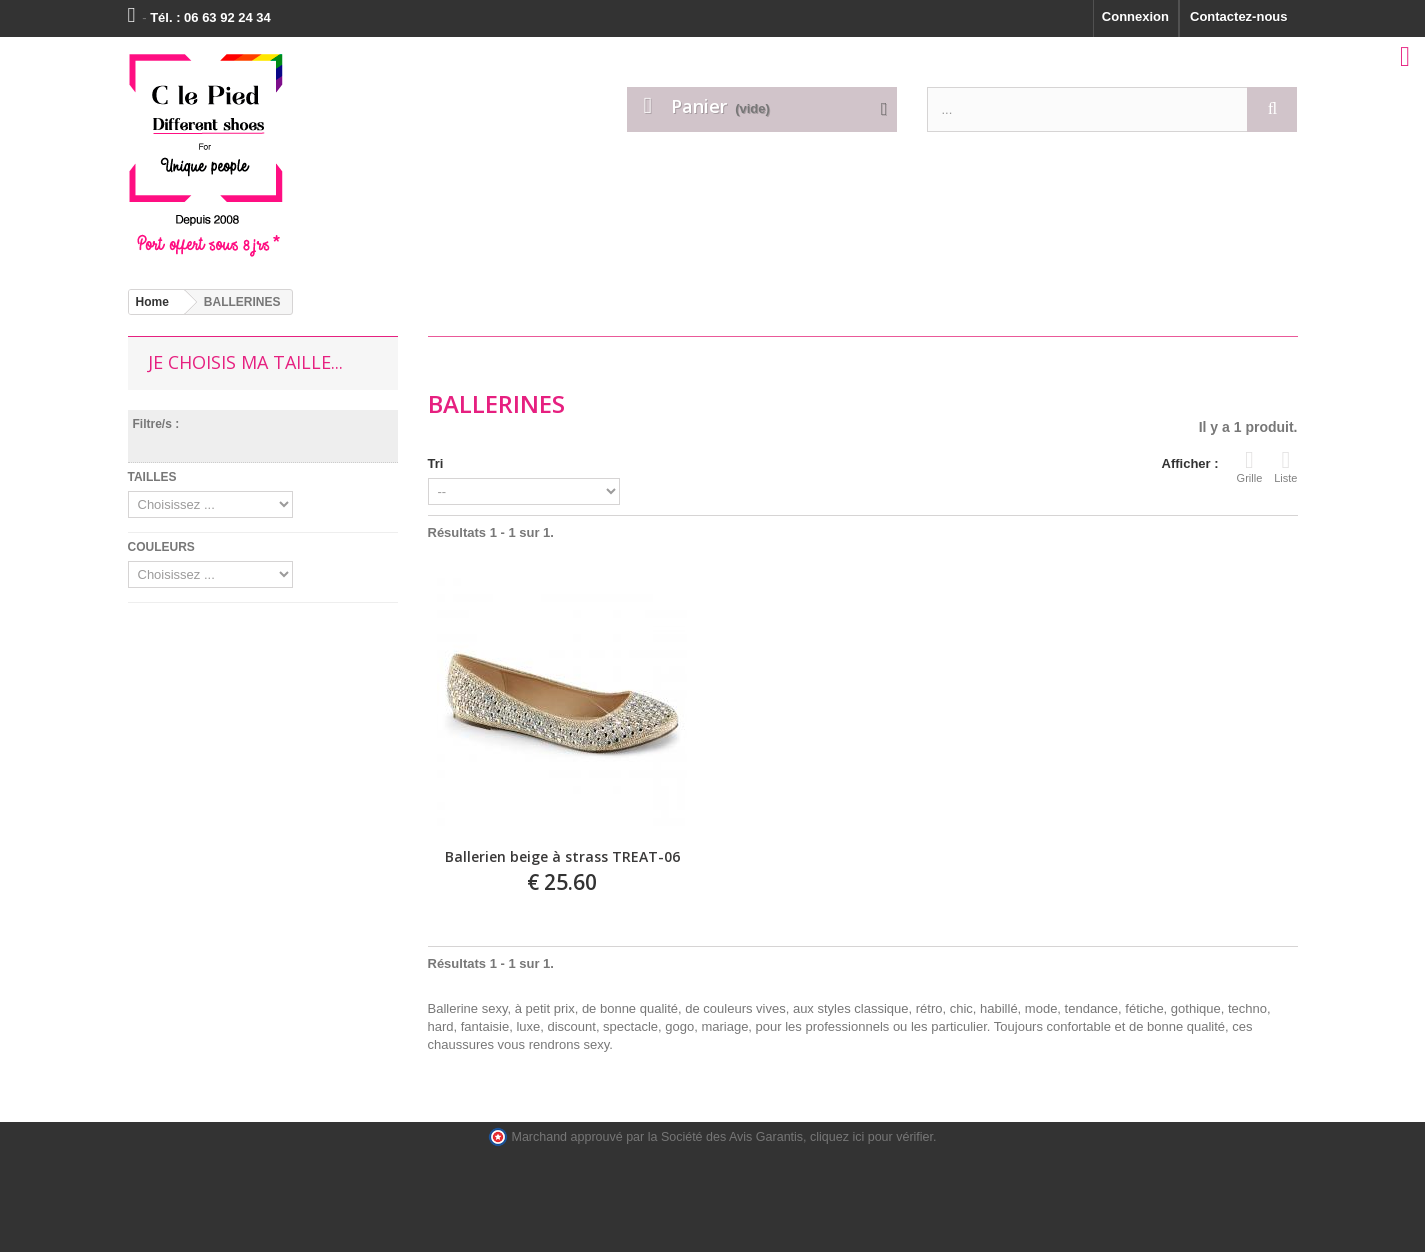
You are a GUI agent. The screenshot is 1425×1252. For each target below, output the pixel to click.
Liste (1285, 466)
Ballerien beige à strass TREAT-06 (562, 858)
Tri (436, 463)
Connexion (1135, 16)
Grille (1250, 466)
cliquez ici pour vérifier (871, 1137)
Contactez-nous (1239, 16)
